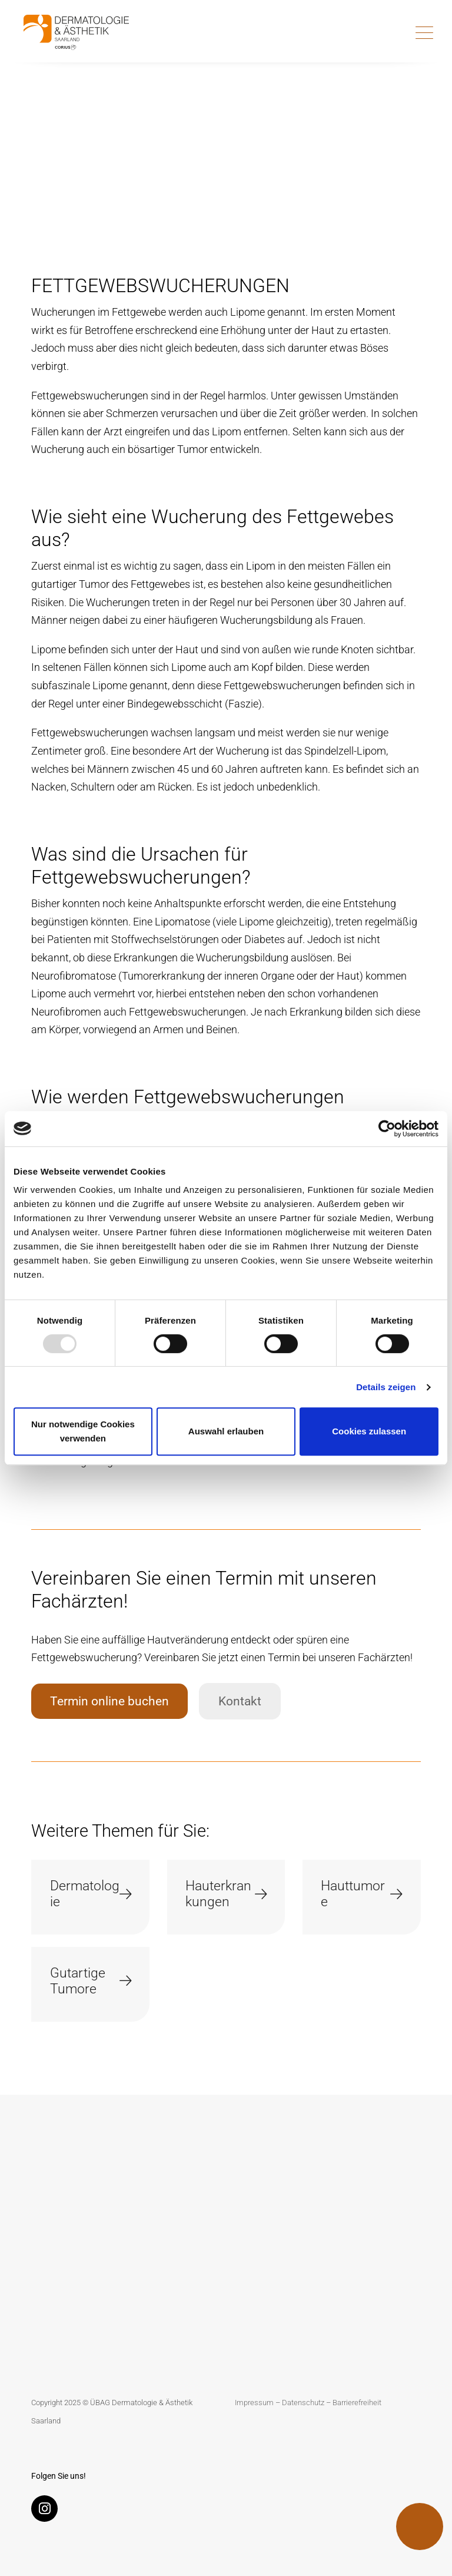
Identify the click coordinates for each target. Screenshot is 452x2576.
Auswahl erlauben (226, 1431)
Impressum (254, 2402)
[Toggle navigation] (424, 32)
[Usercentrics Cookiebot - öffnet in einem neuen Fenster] (386, 1128)
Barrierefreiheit (357, 2402)
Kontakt (239, 1701)
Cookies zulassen (369, 1431)
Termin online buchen (109, 1701)
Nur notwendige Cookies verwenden (83, 1431)
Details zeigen (386, 1387)
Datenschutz (303, 2402)
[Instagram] (47, 2511)
